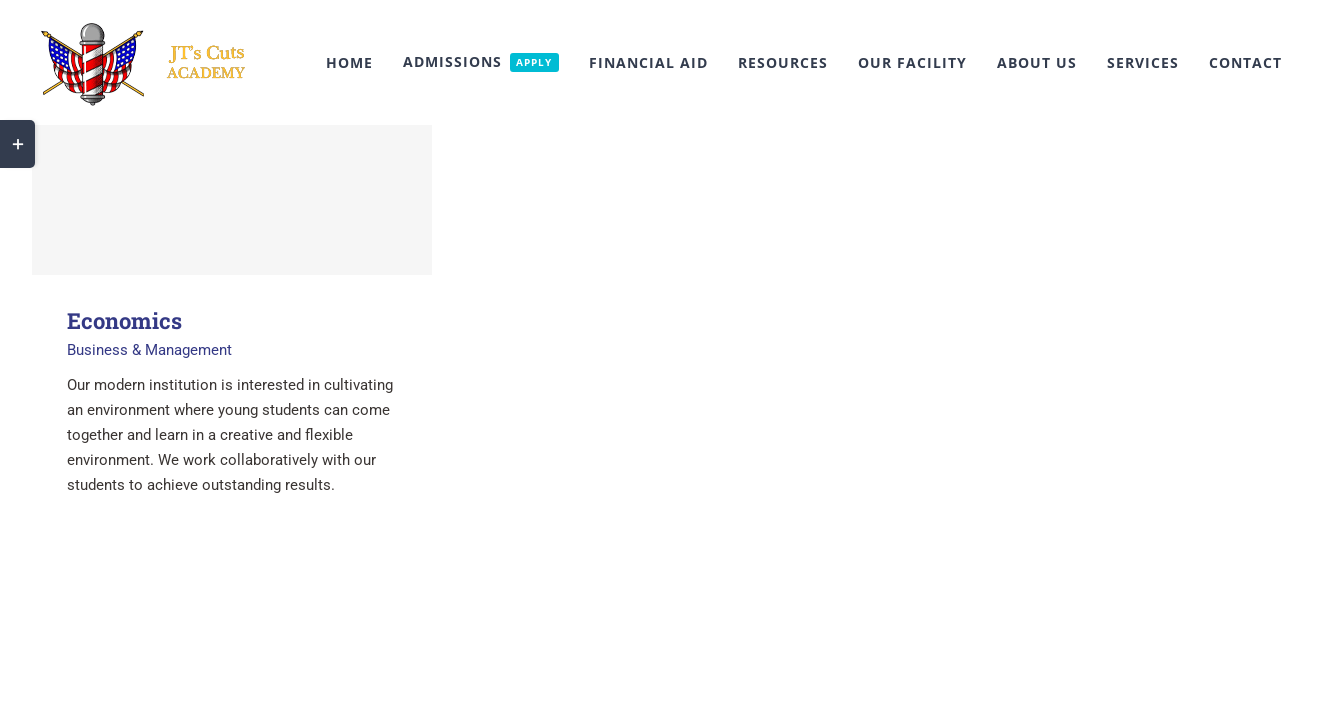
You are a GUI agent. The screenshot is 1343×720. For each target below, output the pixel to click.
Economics (124, 320)
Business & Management (149, 350)
